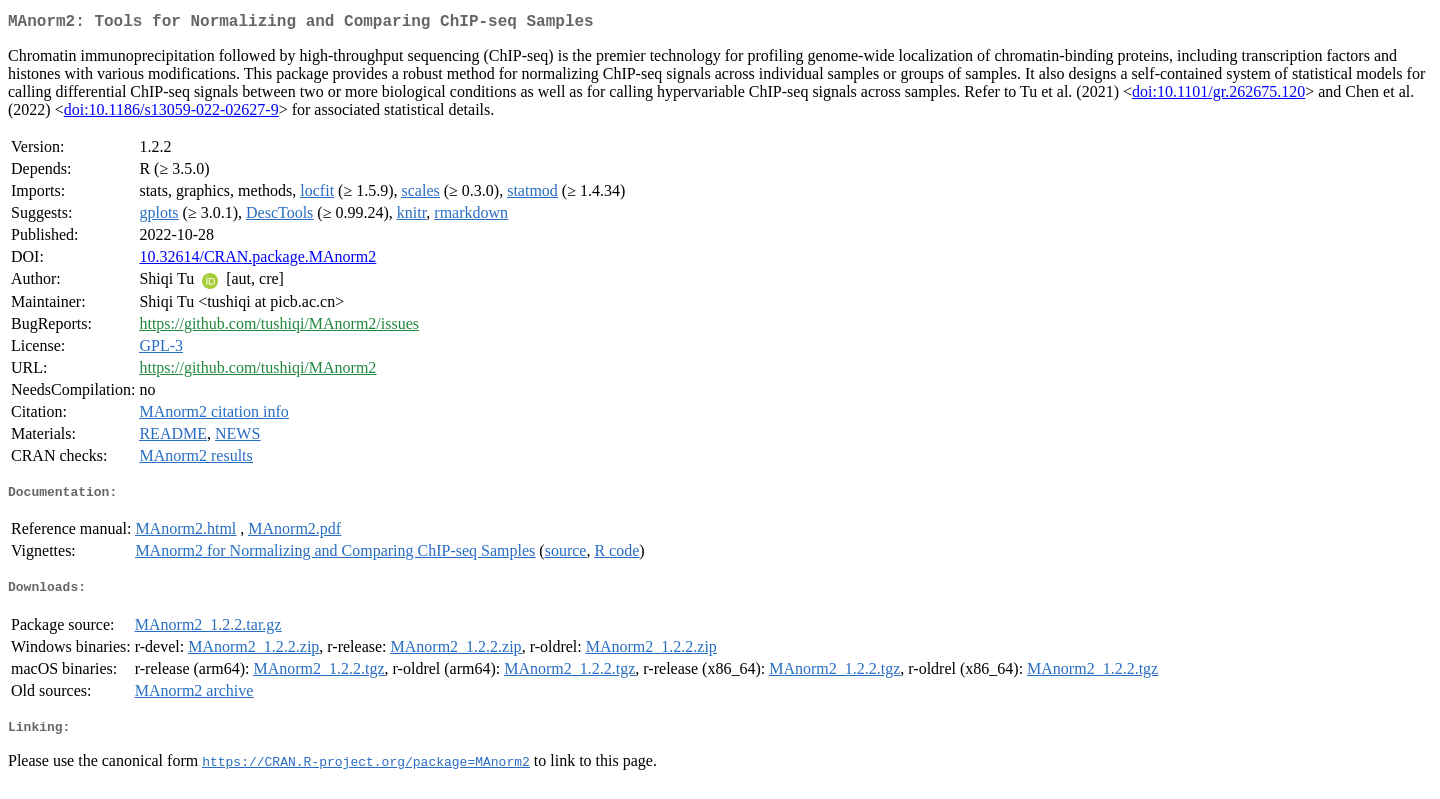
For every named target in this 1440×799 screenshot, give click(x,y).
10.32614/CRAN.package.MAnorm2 (257, 260)
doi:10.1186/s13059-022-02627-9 (171, 113)
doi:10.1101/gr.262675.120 (1218, 95)
